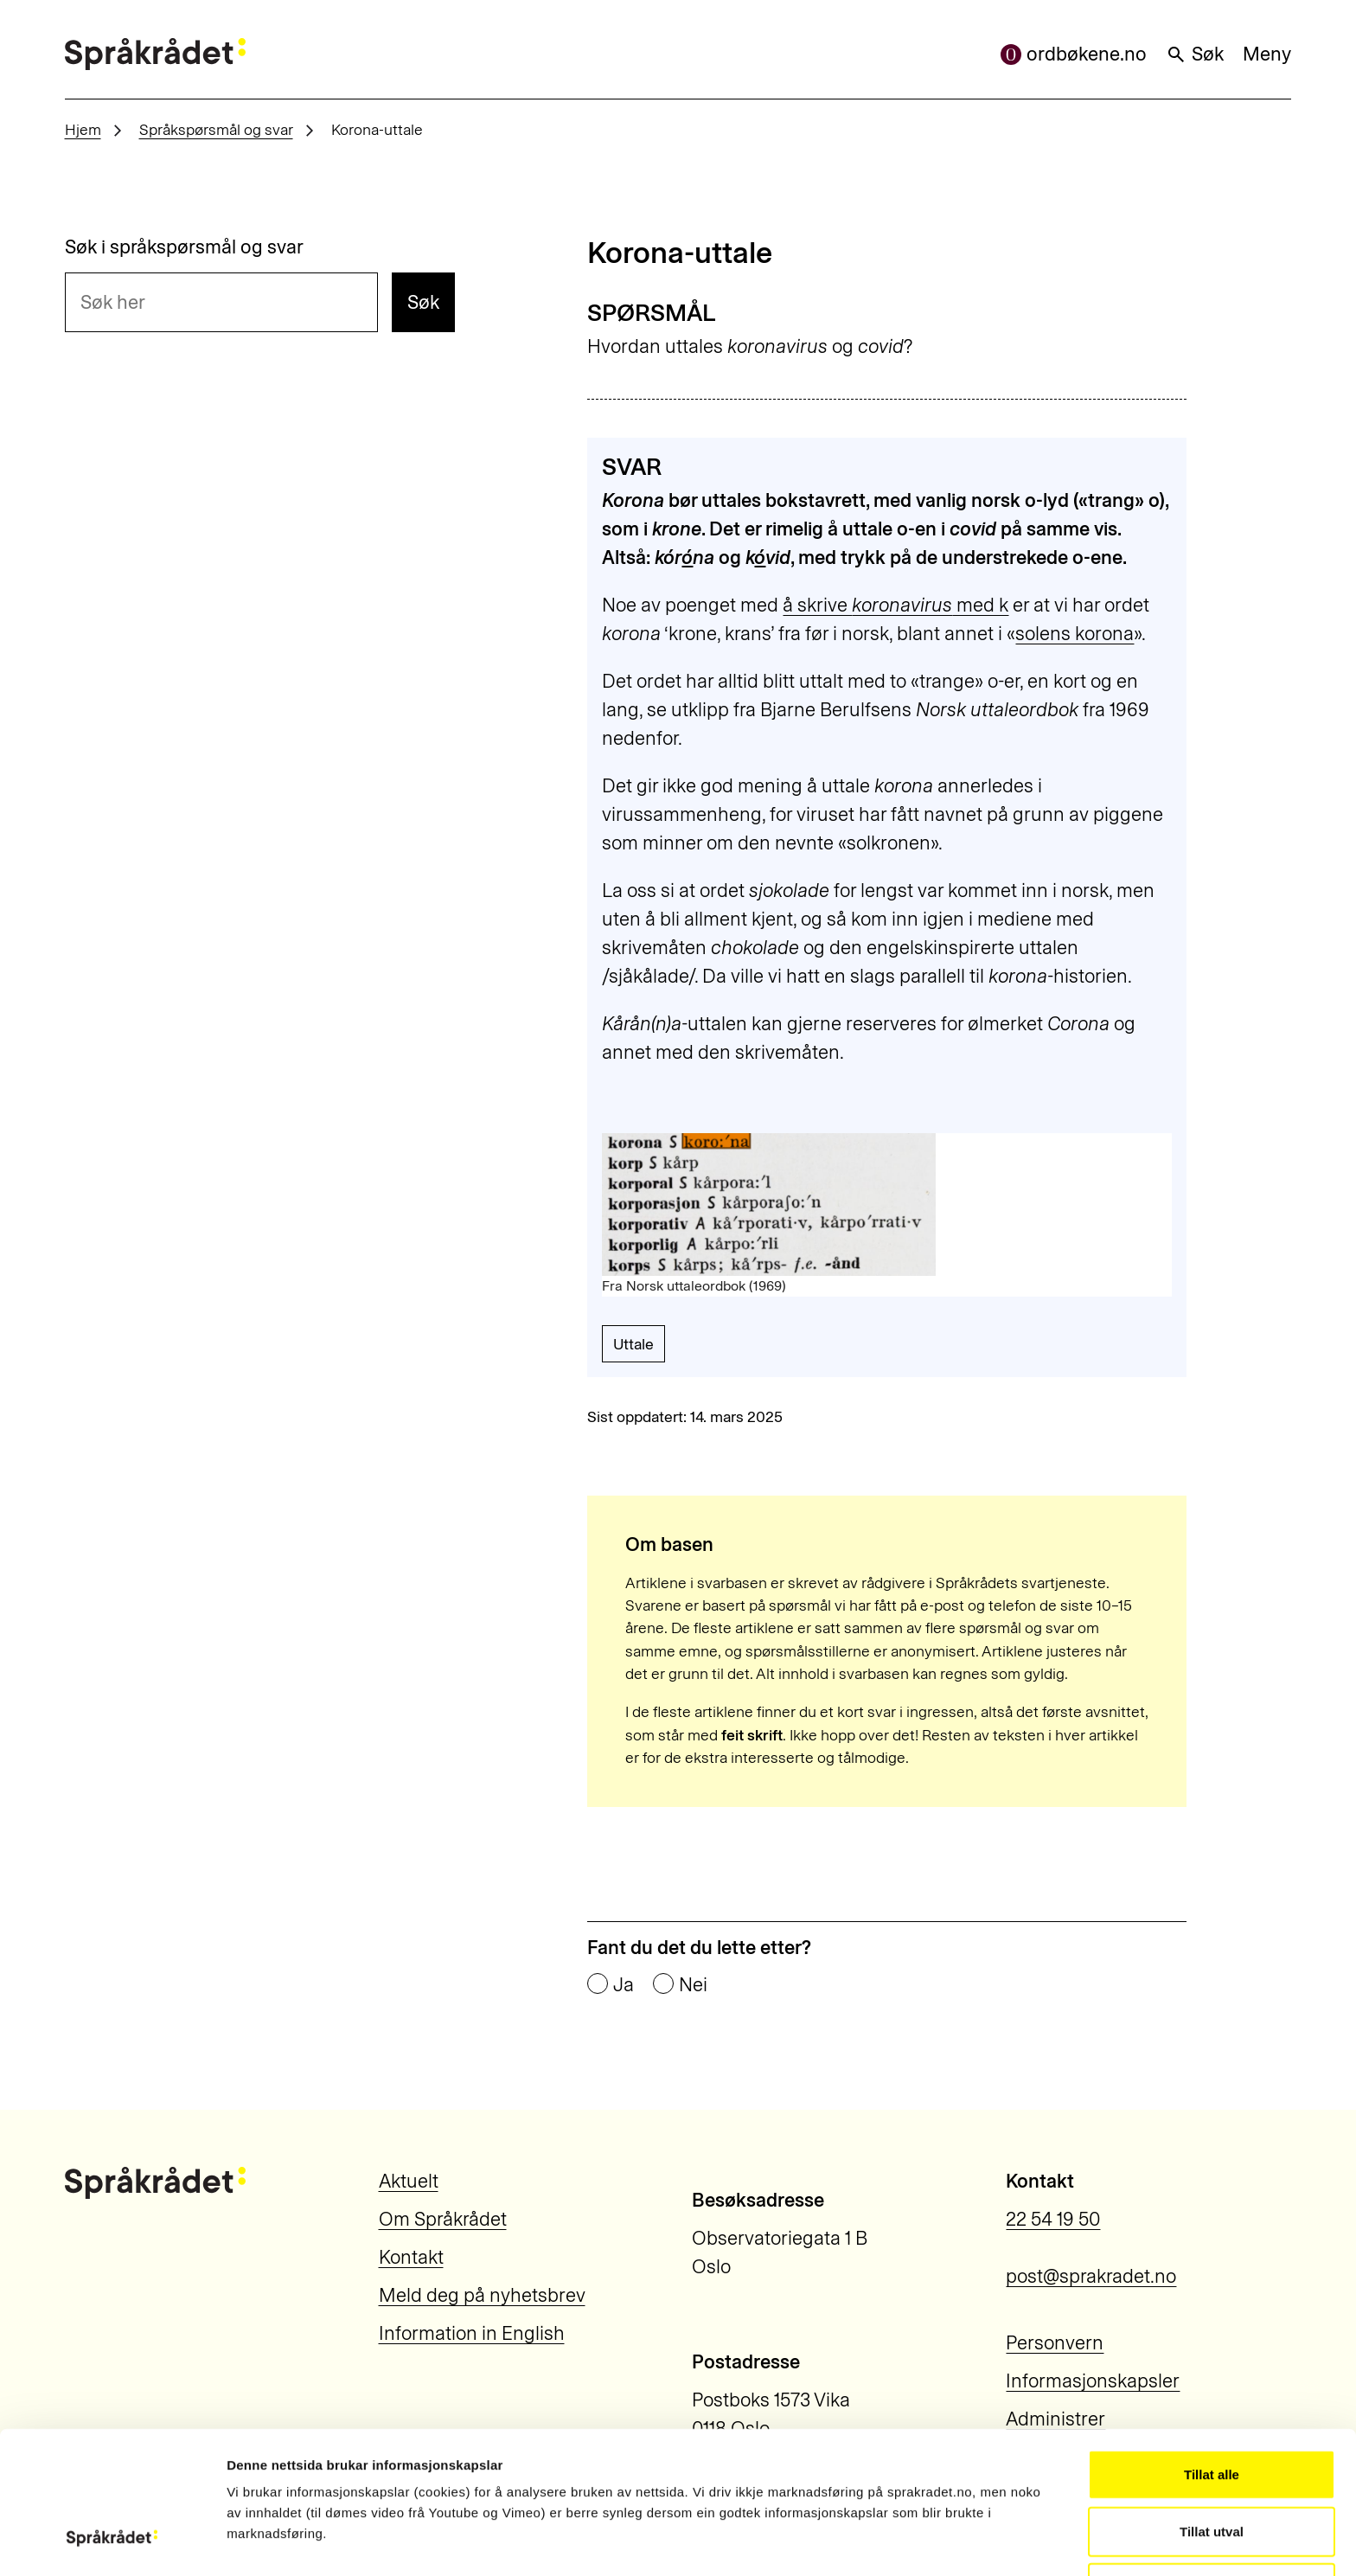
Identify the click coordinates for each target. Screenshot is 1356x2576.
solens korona (1074, 633)
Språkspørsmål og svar (216, 129)
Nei (693, 1985)
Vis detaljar (959, 2541)
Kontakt (411, 2257)
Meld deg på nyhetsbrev (482, 2295)
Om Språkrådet (443, 2219)
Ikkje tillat (1211, 2464)
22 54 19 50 (1053, 2219)
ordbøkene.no (1074, 54)
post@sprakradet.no (1091, 2276)
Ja (623, 1985)
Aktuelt (408, 2181)
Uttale (633, 1344)
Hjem (83, 129)
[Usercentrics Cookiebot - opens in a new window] (112, 2542)
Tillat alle (1211, 2350)
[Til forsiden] (155, 54)
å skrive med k (895, 605)
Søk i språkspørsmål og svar (184, 247)
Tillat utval (1212, 2407)
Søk (1195, 54)
